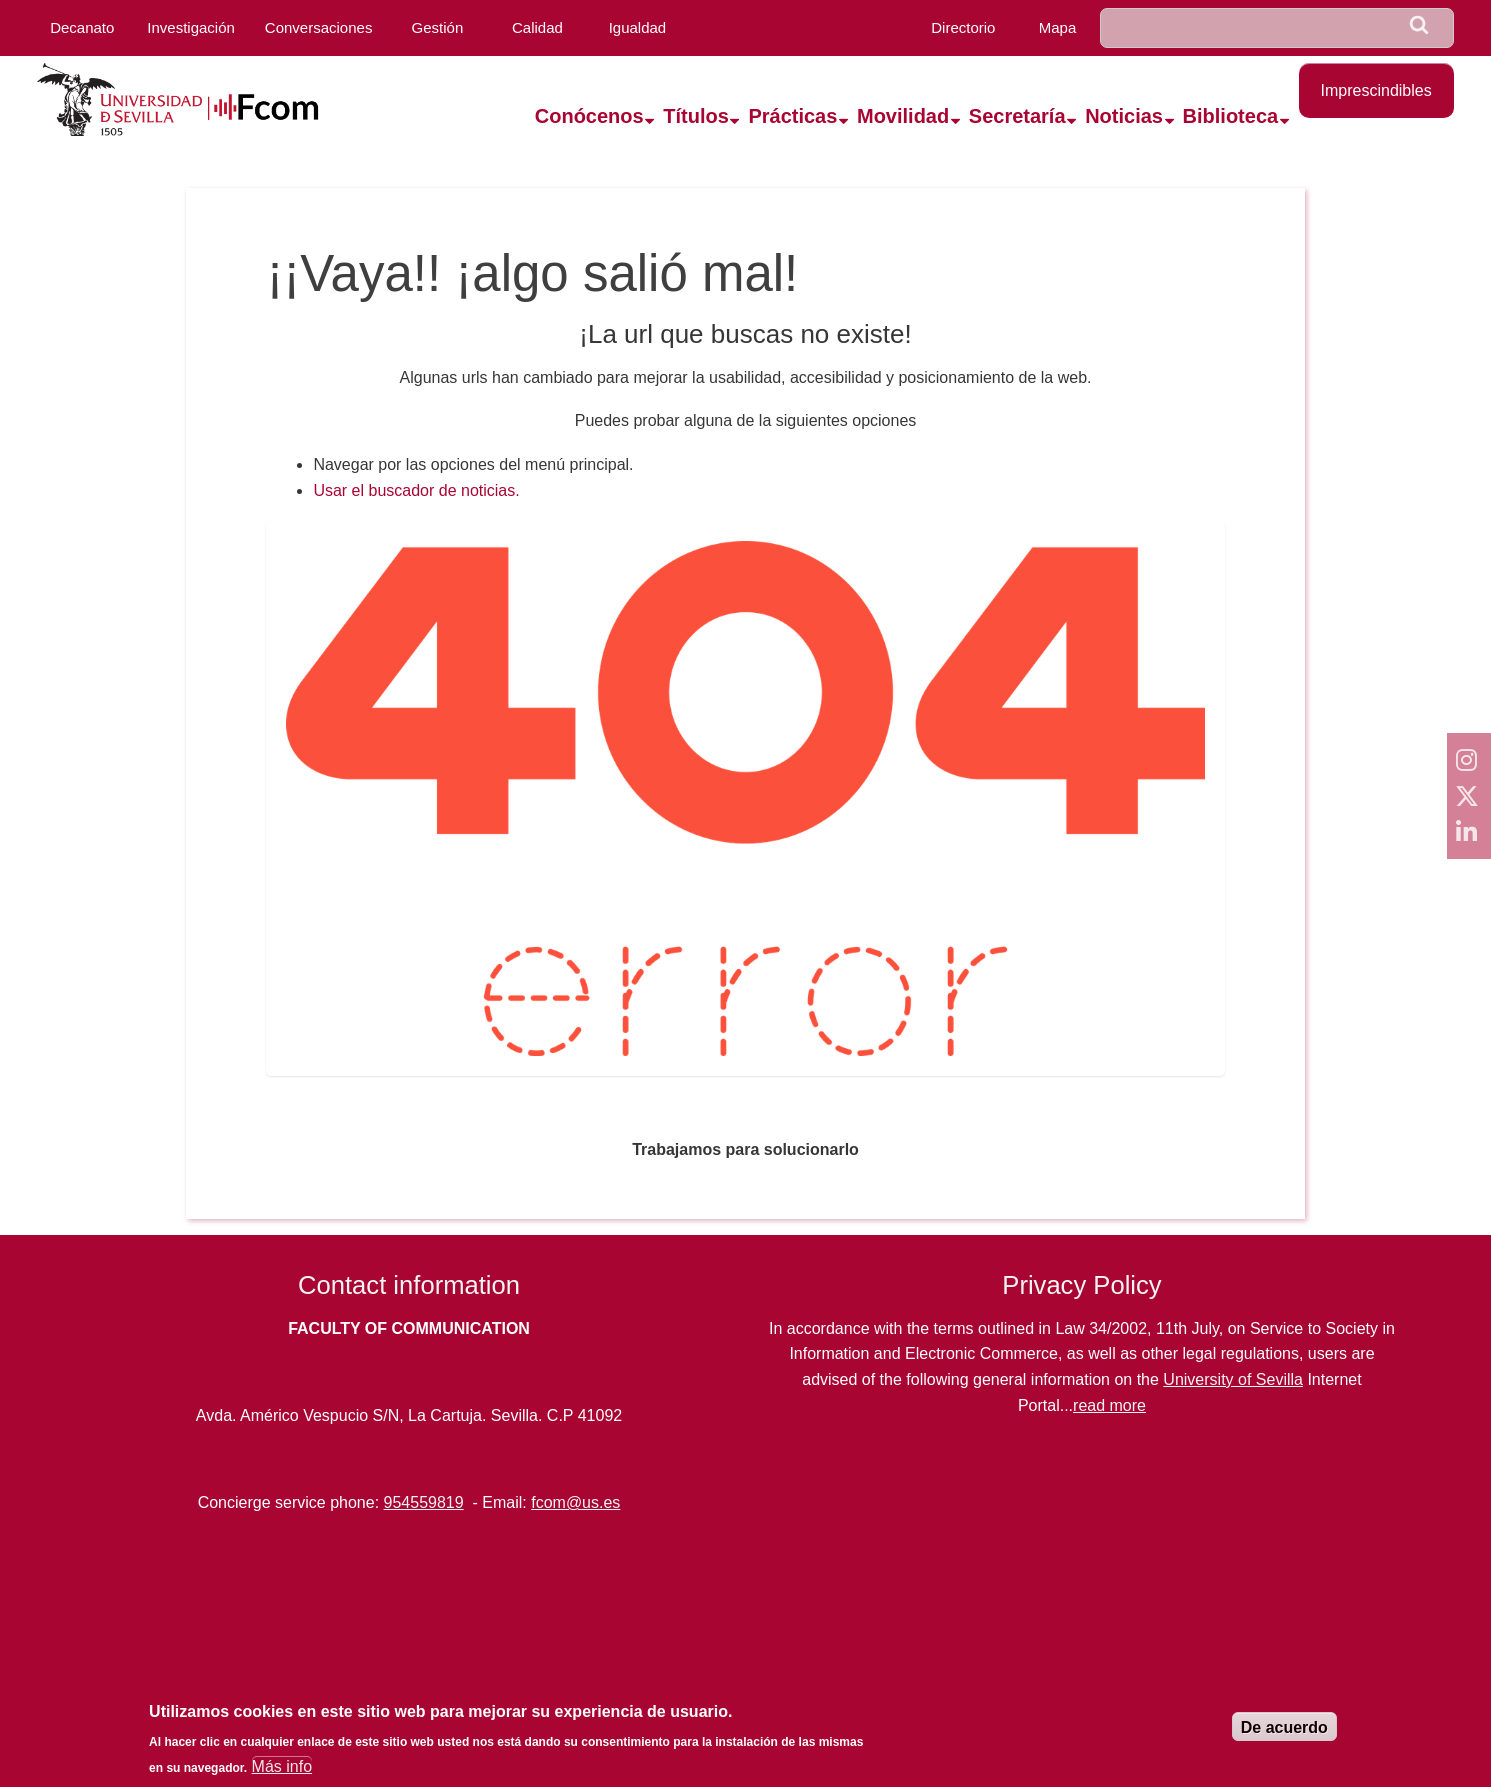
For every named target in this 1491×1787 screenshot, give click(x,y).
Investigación (191, 27)
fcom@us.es (575, 1502)
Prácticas (792, 116)
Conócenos (589, 116)
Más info (282, 1766)
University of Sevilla (1233, 1379)
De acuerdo (1284, 1727)
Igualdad (638, 27)
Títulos (696, 116)
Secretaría (1017, 116)
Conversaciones (319, 27)
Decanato (82, 27)
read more (1109, 1405)
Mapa (1058, 27)
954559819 (424, 1502)
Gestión (438, 27)
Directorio (963, 27)
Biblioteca (1231, 116)
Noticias (1124, 116)
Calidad (537, 27)
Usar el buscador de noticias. (416, 490)
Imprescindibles (1376, 90)
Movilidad (903, 116)
